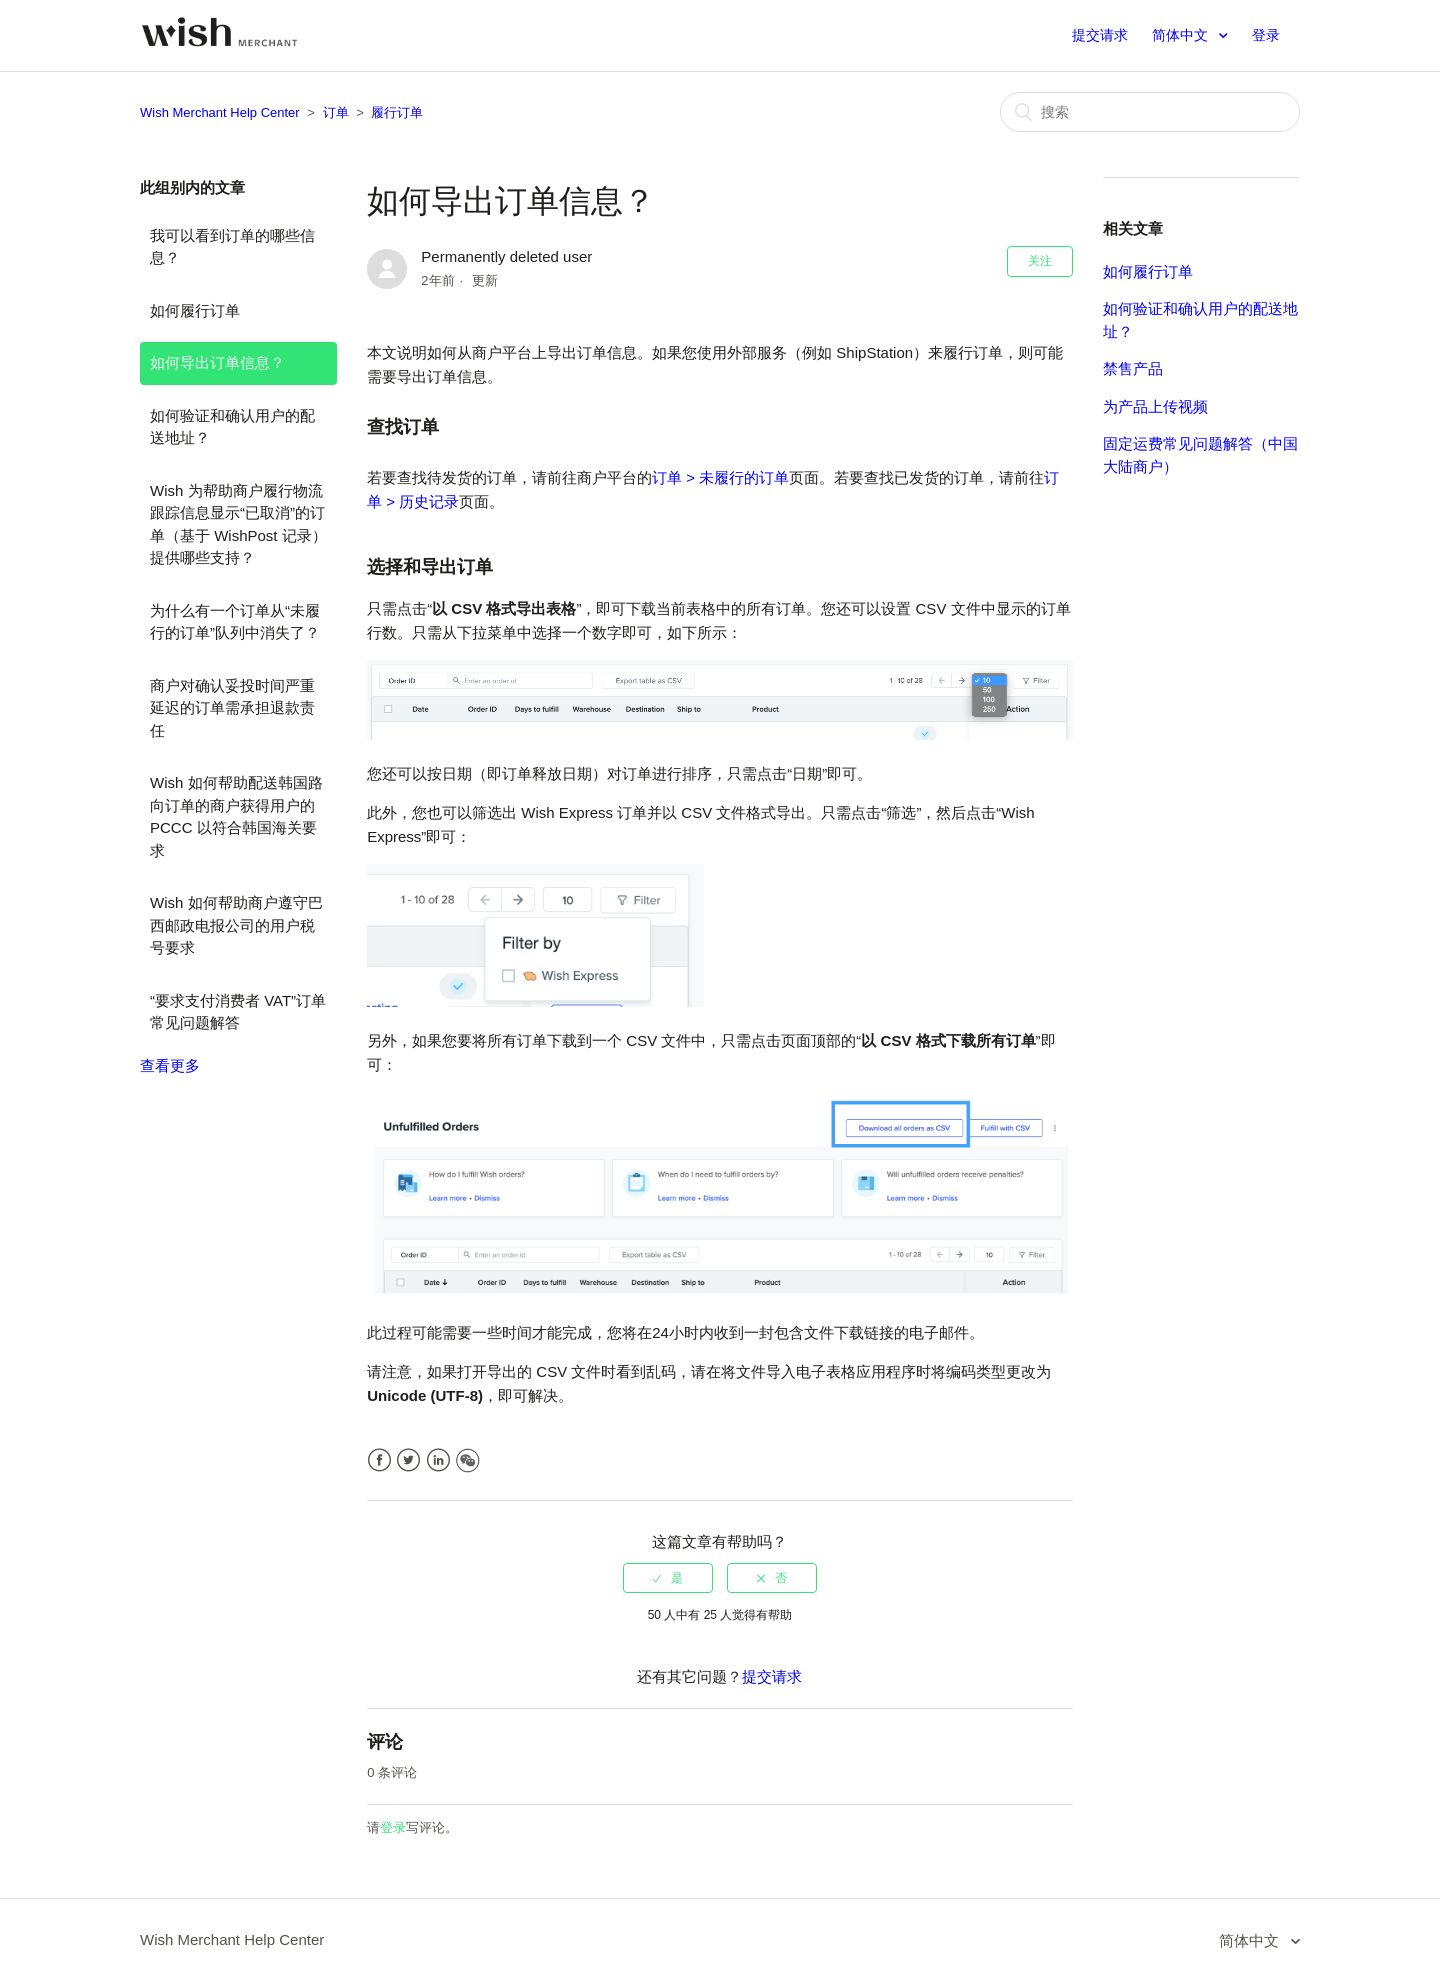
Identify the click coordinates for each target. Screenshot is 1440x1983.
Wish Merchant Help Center (220, 112)
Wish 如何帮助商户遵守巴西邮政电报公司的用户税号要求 (236, 925)
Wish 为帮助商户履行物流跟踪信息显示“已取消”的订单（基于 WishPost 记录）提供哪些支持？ (238, 524)
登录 (393, 1827)
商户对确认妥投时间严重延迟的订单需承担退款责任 (232, 708)
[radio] (668, 1578)
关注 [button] (1040, 261)
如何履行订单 (195, 310)
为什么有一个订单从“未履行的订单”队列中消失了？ (235, 622)
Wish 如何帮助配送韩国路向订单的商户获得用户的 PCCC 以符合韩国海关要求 (236, 816)
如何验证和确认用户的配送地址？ (232, 427)
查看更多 (170, 1065)
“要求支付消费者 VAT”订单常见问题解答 (238, 1012)
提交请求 (1100, 35)
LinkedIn (438, 1460)
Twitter (408, 1460)
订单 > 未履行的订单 (720, 477)
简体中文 (1182, 35)
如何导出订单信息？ (217, 362)
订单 (336, 112)
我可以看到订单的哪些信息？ (232, 247)
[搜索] (1150, 112)
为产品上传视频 (1155, 406)
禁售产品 (1133, 368)
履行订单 (397, 112)
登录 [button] (1266, 35)
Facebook (379, 1460)
